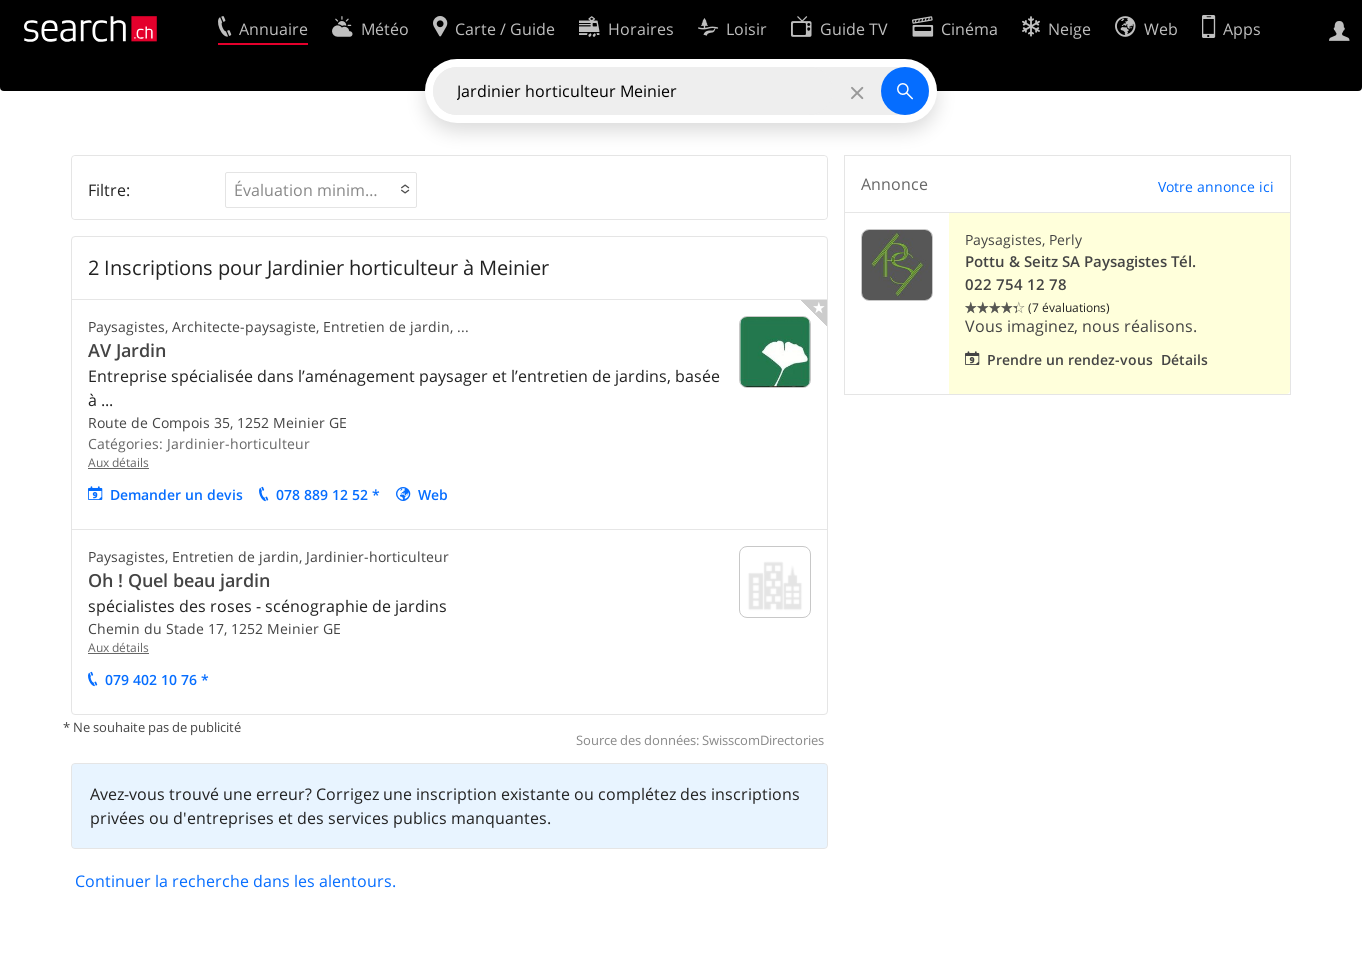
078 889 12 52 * (328, 494)
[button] (321, 190)
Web (433, 494)
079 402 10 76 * (157, 679)
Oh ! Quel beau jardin (179, 580)
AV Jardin (127, 350)
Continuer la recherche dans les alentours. (235, 881)
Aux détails (118, 462)
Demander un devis (176, 494)
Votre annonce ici (1216, 186)
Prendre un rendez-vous (1070, 359)
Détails (1184, 359)
